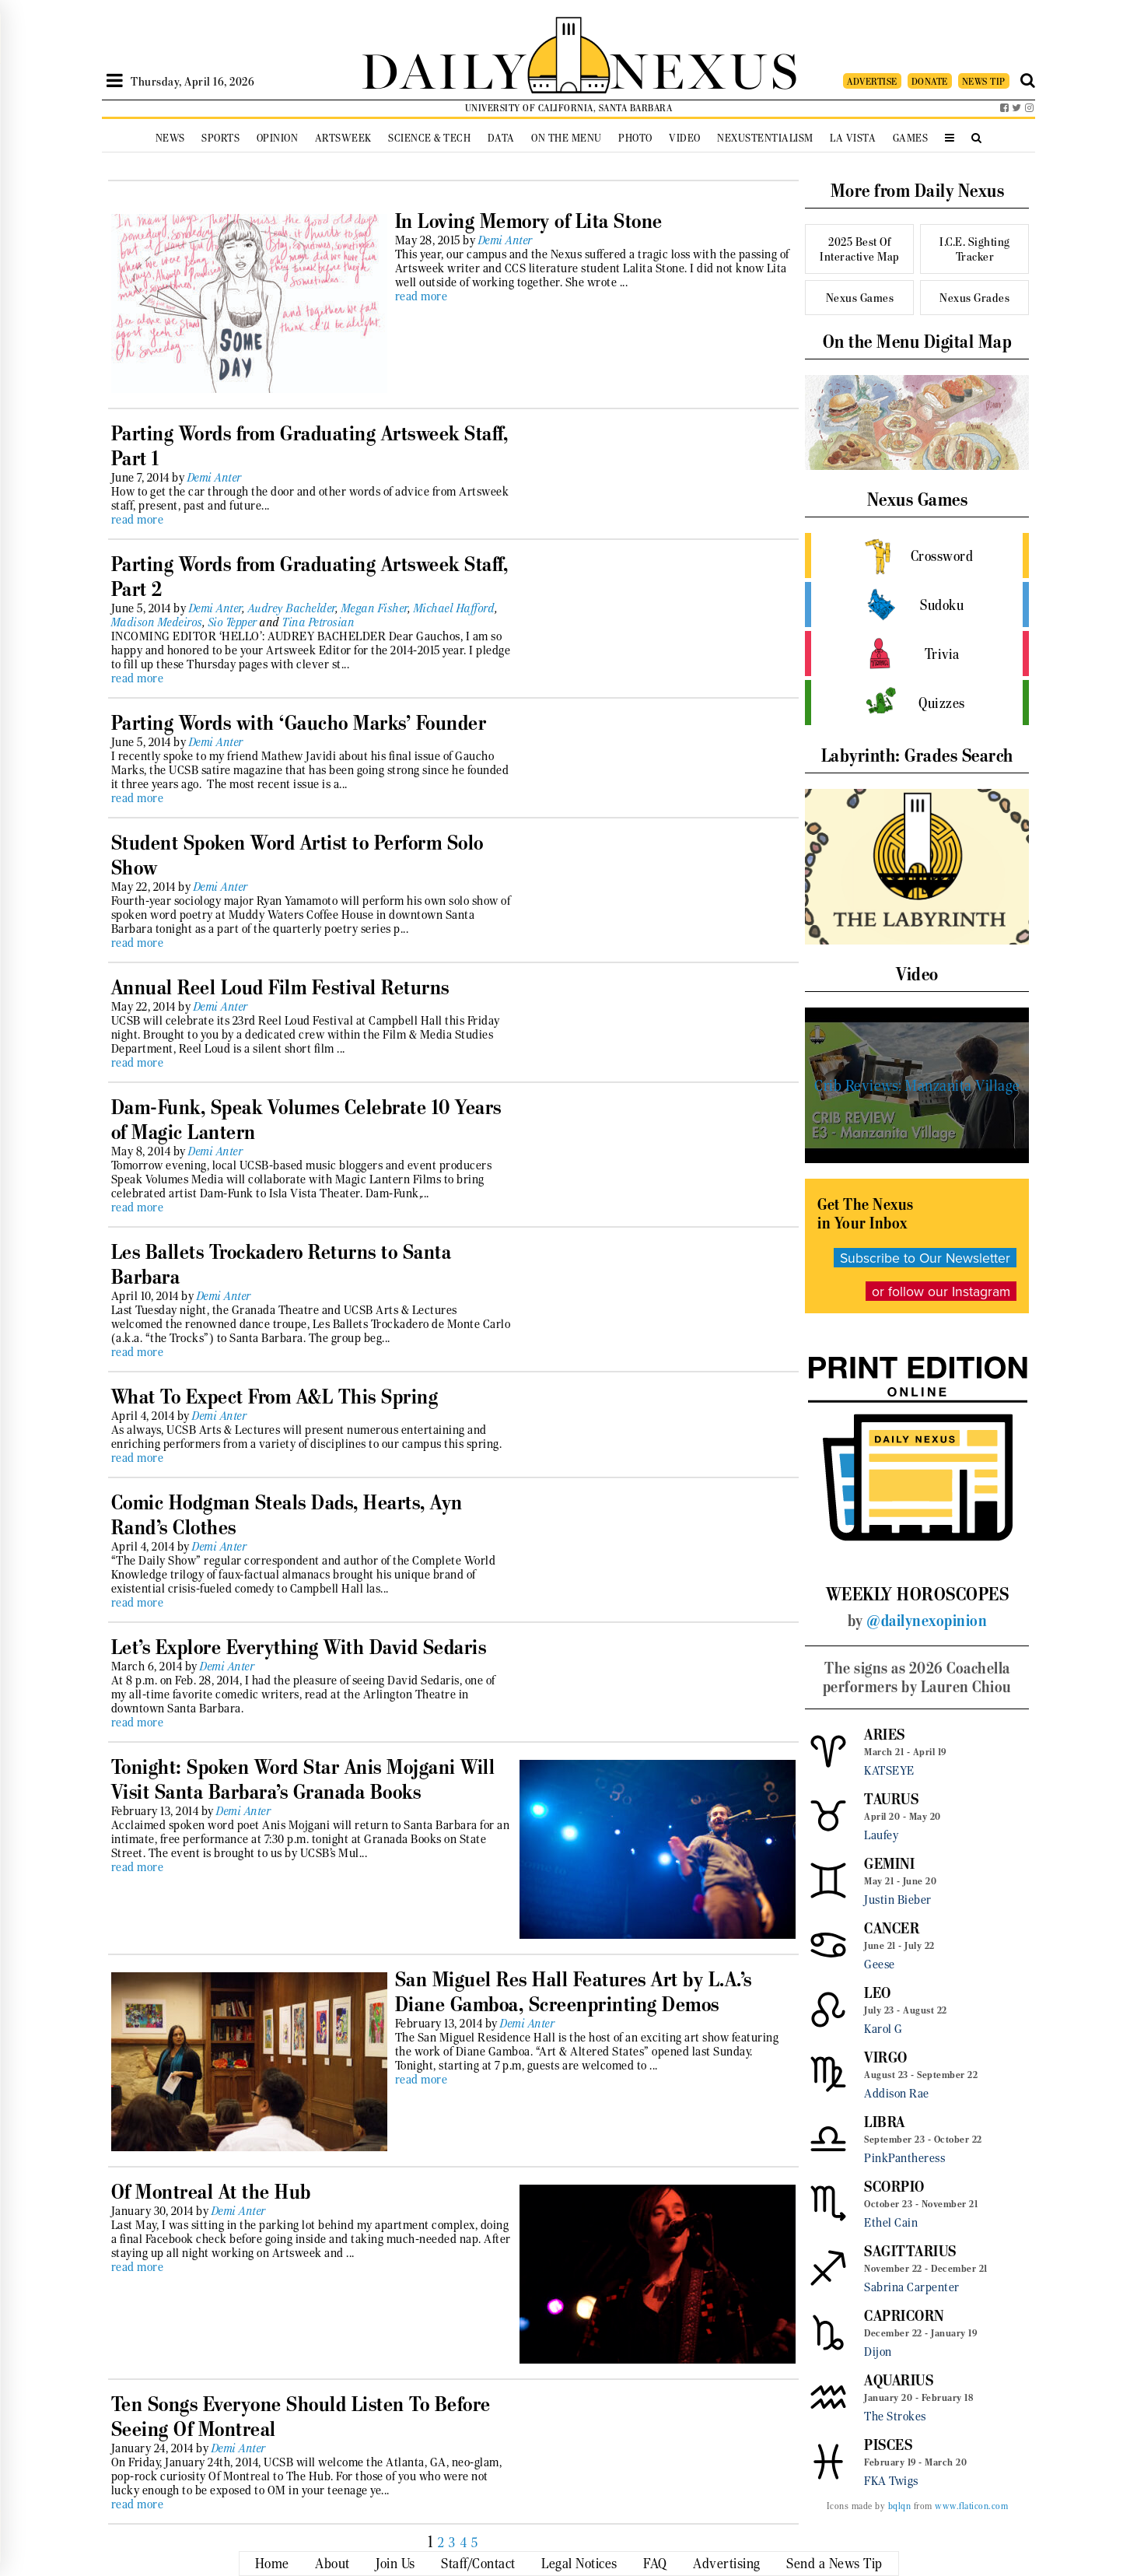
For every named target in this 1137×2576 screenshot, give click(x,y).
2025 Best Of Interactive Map (860, 249)
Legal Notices (579, 2563)
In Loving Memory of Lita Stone (529, 221)
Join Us (395, 2563)
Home (272, 2563)
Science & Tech (429, 138)
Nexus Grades (974, 297)
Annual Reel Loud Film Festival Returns (280, 987)
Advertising (727, 2563)
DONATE (929, 81)
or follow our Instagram (941, 1291)
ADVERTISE (872, 81)
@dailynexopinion (926, 1620)
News (170, 138)
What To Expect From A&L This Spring (275, 1396)
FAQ (655, 2563)
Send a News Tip (834, 2563)
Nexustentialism (765, 138)
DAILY (444, 68)
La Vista (853, 138)
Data (501, 138)
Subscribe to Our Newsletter (925, 1257)
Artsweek (343, 138)
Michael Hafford (455, 608)
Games (911, 138)
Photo (635, 138)
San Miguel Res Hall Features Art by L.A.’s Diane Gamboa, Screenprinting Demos (573, 1992)
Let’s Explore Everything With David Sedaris (299, 1647)
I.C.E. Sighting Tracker (974, 249)
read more (421, 296)
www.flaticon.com (971, 2506)
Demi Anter (505, 240)
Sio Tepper (232, 622)
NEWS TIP (984, 81)
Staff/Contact (478, 2563)
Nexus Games (860, 297)
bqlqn (899, 2506)
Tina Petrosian (318, 622)
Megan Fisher (374, 608)
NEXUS (705, 68)
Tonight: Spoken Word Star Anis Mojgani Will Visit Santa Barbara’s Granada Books (303, 1779)
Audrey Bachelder (292, 608)
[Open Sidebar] (115, 80)
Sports (220, 138)
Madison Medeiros (157, 622)
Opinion (278, 138)
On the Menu (566, 138)
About (332, 2563)
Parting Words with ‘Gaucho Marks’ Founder (299, 722)
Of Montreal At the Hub (211, 2191)
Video (685, 138)
